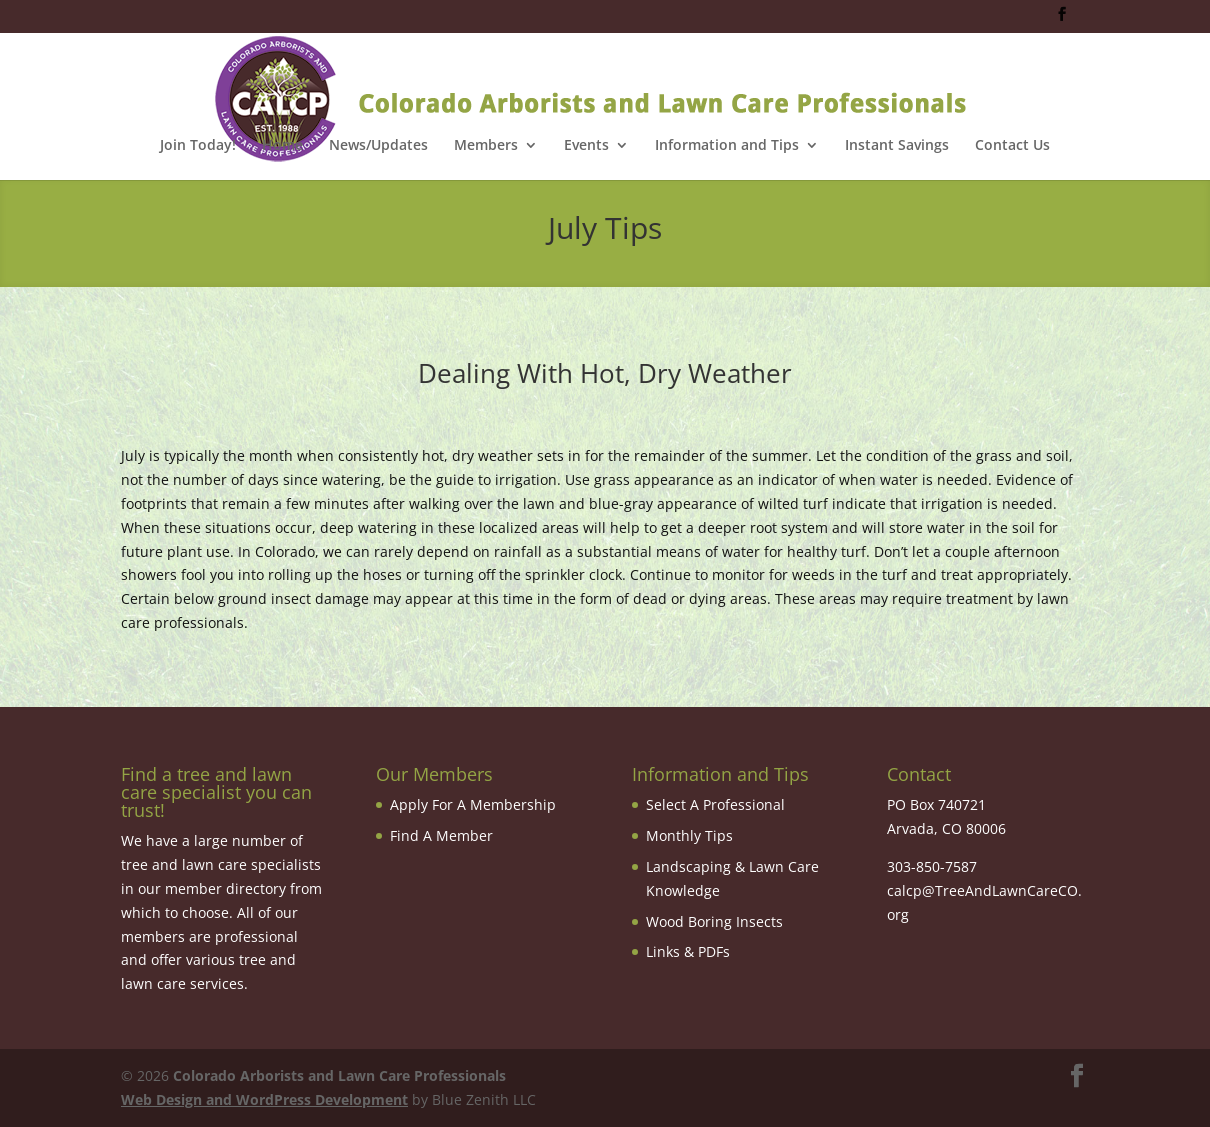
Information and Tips (727, 146)
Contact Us (1012, 146)
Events (586, 146)
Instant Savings (897, 146)
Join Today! (198, 146)
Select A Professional (715, 804)
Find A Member (441, 835)
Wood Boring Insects (714, 921)
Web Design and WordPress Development (264, 1099)
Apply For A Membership (473, 804)
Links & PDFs (688, 951)
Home (282, 146)
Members (486, 146)
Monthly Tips (689, 835)
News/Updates (378, 146)
